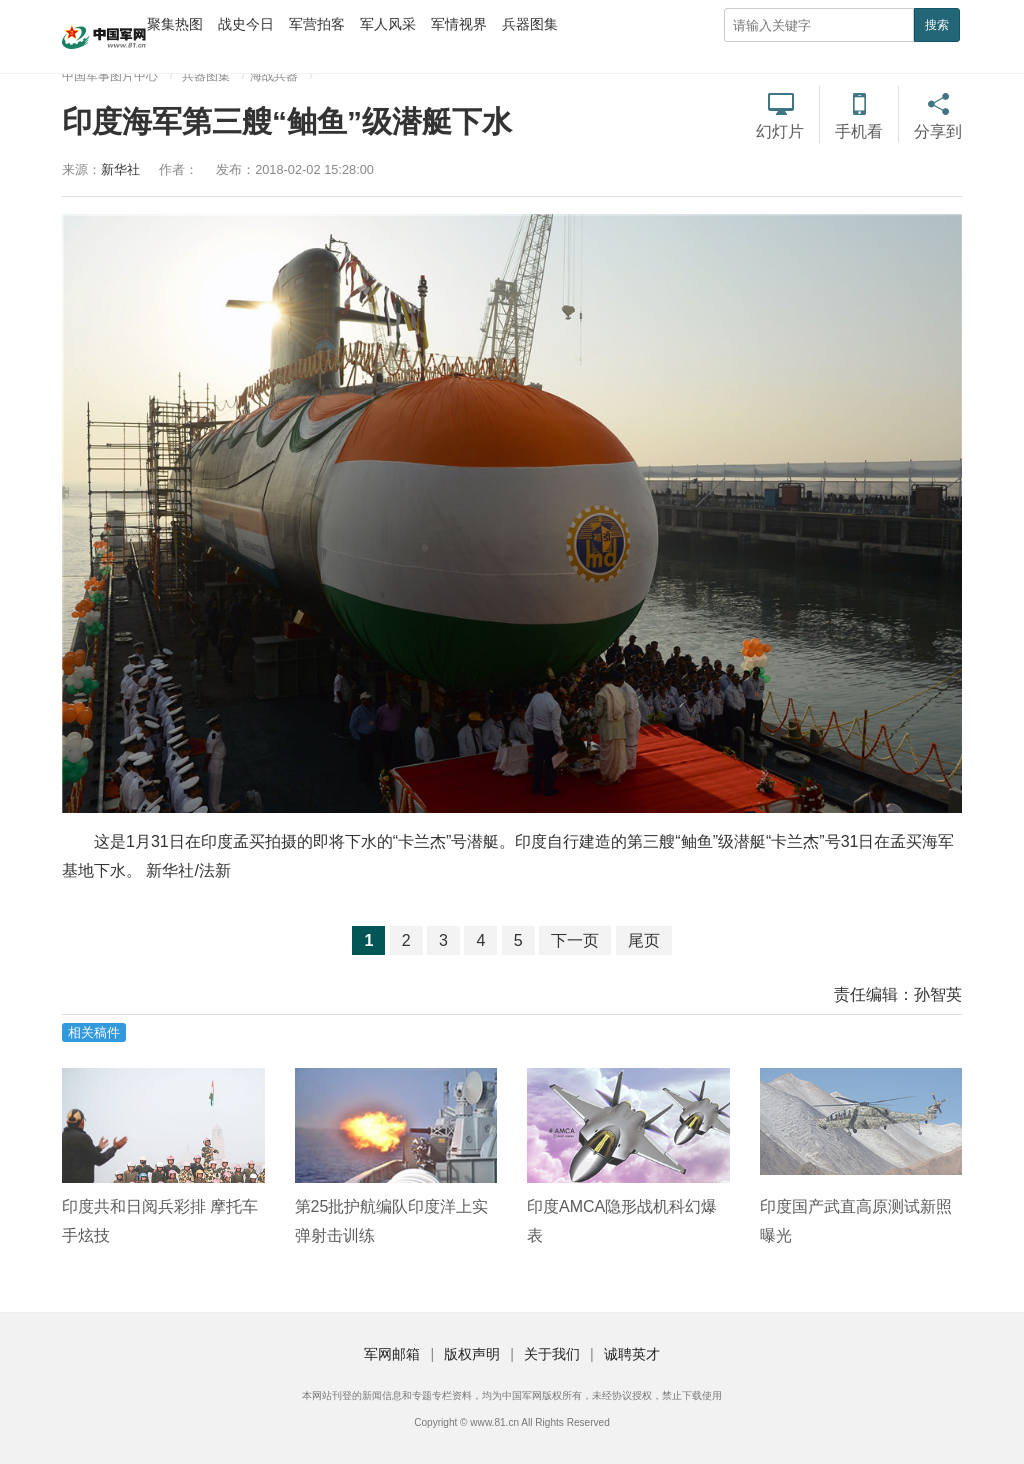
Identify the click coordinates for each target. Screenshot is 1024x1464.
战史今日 (246, 24)
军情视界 (459, 24)
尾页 (644, 940)
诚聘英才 (632, 1354)
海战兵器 (274, 76)
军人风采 (388, 24)
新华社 (120, 169)
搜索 (937, 25)
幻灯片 (780, 131)
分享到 (938, 131)
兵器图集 (530, 24)
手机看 (859, 131)
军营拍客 (317, 24)
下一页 (575, 940)
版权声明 (472, 1354)
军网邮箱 (392, 1354)
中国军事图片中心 (110, 76)
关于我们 (552, 1354)
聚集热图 (175, 24)
